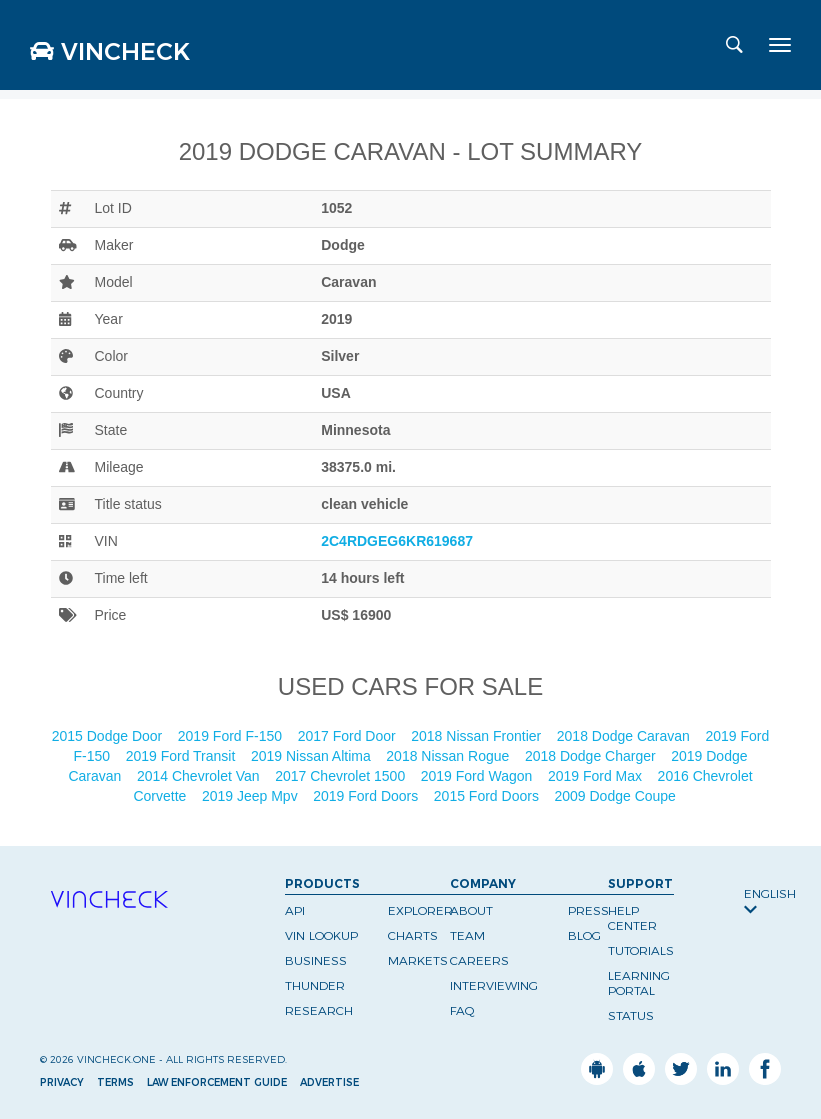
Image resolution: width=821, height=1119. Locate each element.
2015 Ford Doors (488, 796)
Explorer (420, 910)
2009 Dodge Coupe (616, 796)
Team (467, 935)
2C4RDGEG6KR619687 (397, 541)
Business (316, 960)
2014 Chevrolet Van (200, 776)
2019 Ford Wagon (478, 776)
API (295, 910)
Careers (479, 960)
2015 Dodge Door (109, 736)
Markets (418, 960)
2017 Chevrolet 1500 (342, 776)
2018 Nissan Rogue (449, 756)
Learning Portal (639, 983)
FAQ (462, 1010)
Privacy (62, 1082)
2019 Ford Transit (183, 756)
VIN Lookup (321, 935)
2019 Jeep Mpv (252, 796)
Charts (413, 935)
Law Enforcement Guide (217, 1082)
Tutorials (641, 950)
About (471, 910)
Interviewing (494, 985)
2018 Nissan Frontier (478, 736)
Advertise (329, 1082)
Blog (584, 935)
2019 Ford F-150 (232, 736)
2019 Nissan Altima (313, 756)
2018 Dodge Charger (592, 756)
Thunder (315, 985)
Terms (115, 1082)
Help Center (632, 918)
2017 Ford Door (349, 736)
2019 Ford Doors (367, 796)
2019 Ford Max (597, 776)
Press (588, 910)
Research (319, 1010)
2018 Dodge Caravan (625, 736)
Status (631, 1015)
